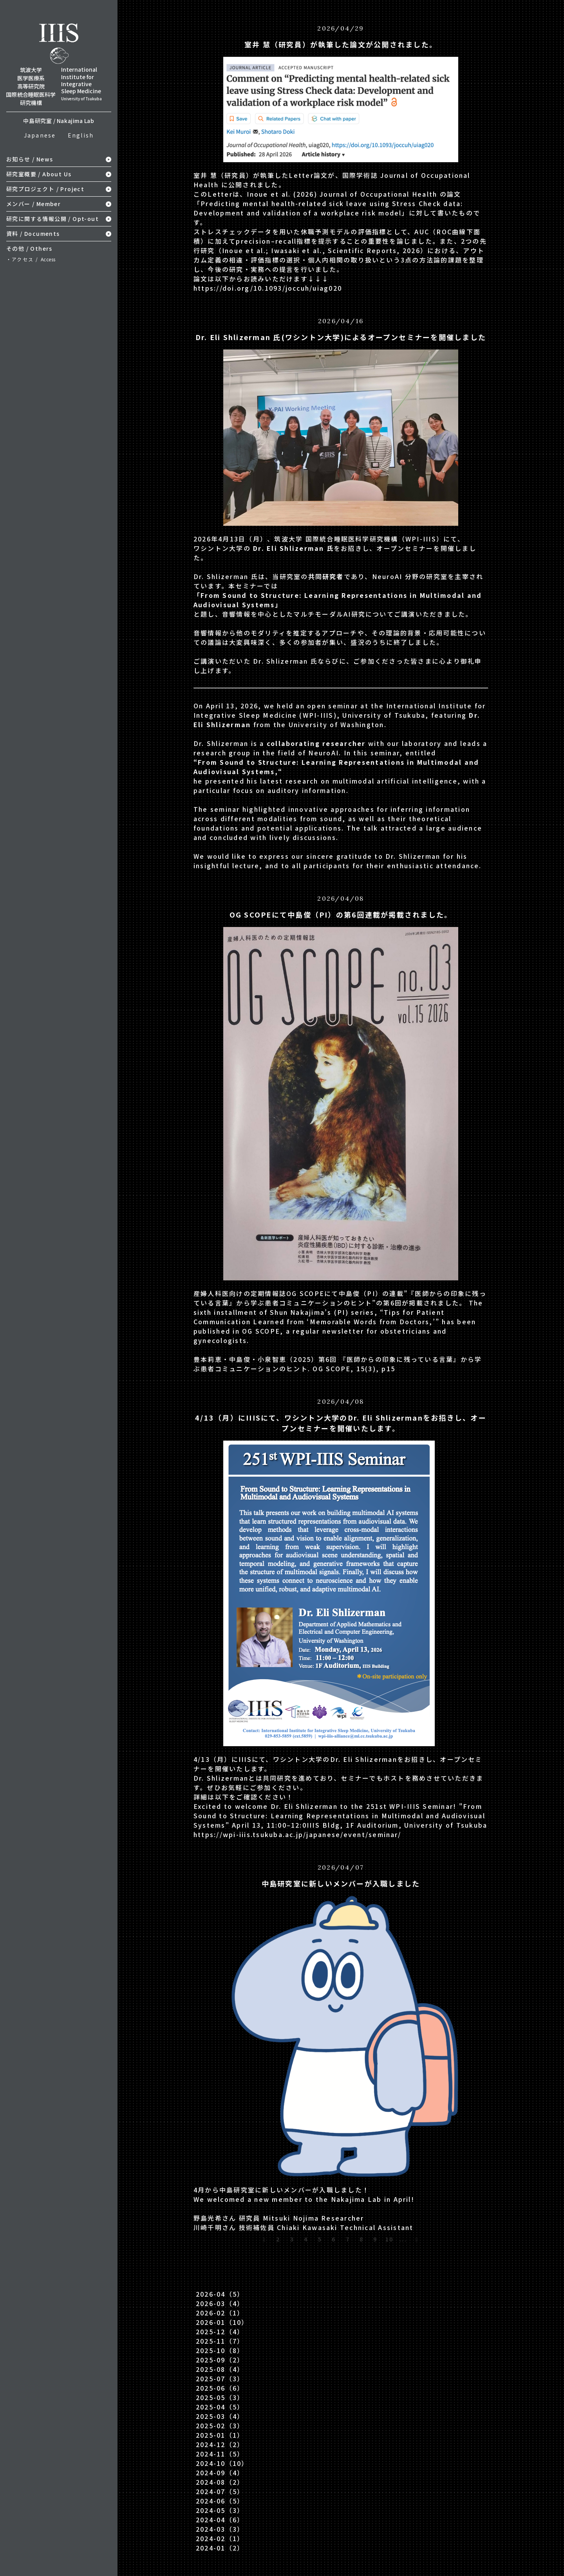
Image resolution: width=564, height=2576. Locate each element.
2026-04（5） (220, 2294)
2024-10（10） (222, 2463)
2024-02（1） (220, 2538)
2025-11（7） (220, 2341)
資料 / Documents (33, 233)
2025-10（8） (220, 2350)
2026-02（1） (220, 2312)
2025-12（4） (220, 2331)
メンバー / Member (33, 204)
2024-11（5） (220, 2453)
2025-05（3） (220, 2397)
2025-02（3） (220, 2425)
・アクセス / (31, 259)
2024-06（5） (220, 2500)
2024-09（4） (220, 2472)
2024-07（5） (220, 2491)
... (403, 2239)
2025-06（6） (220, 2388)
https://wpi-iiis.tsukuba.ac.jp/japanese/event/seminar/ (297, 1834)
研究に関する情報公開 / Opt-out (52, 219)
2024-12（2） (220, 2444)
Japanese (40, 135)
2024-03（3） (220, 2529)
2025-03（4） (220, 2416)
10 (389, 2239)
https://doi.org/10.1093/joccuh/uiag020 (267, 288)
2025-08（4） (220, 2369)
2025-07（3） (220, 2378)
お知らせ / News (29, 159)
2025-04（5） (220, 2406)
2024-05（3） (220, 2510)
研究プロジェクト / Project (45, 189)
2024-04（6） (220, 2519)
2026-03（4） (220, 2303)
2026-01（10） (222, 2322)
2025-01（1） (220, 2435)
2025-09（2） (220, 2359)
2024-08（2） (220, 2482)
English (81, 135)
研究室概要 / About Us (38, 174)
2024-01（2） (220, 2547)
